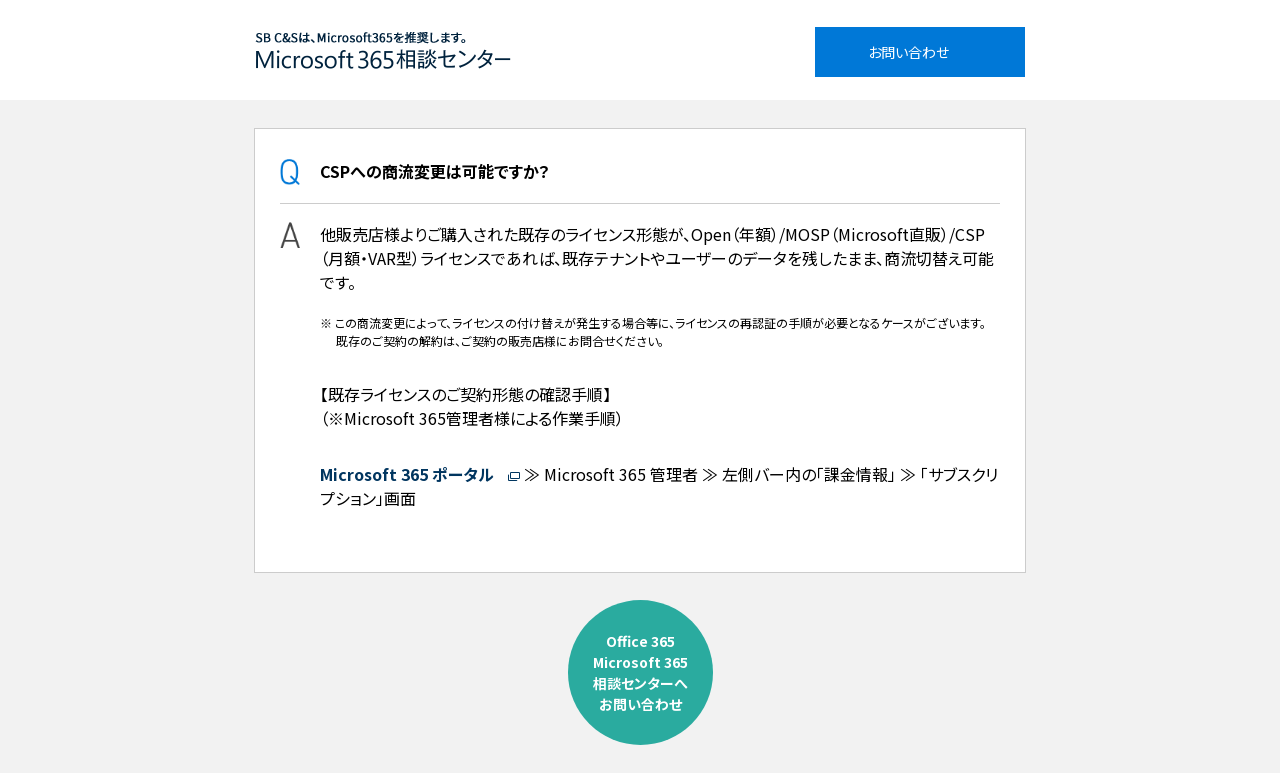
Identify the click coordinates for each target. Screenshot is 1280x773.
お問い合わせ (908, 52)
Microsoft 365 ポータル (409, 474)
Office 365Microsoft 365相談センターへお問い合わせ (640, 672)
